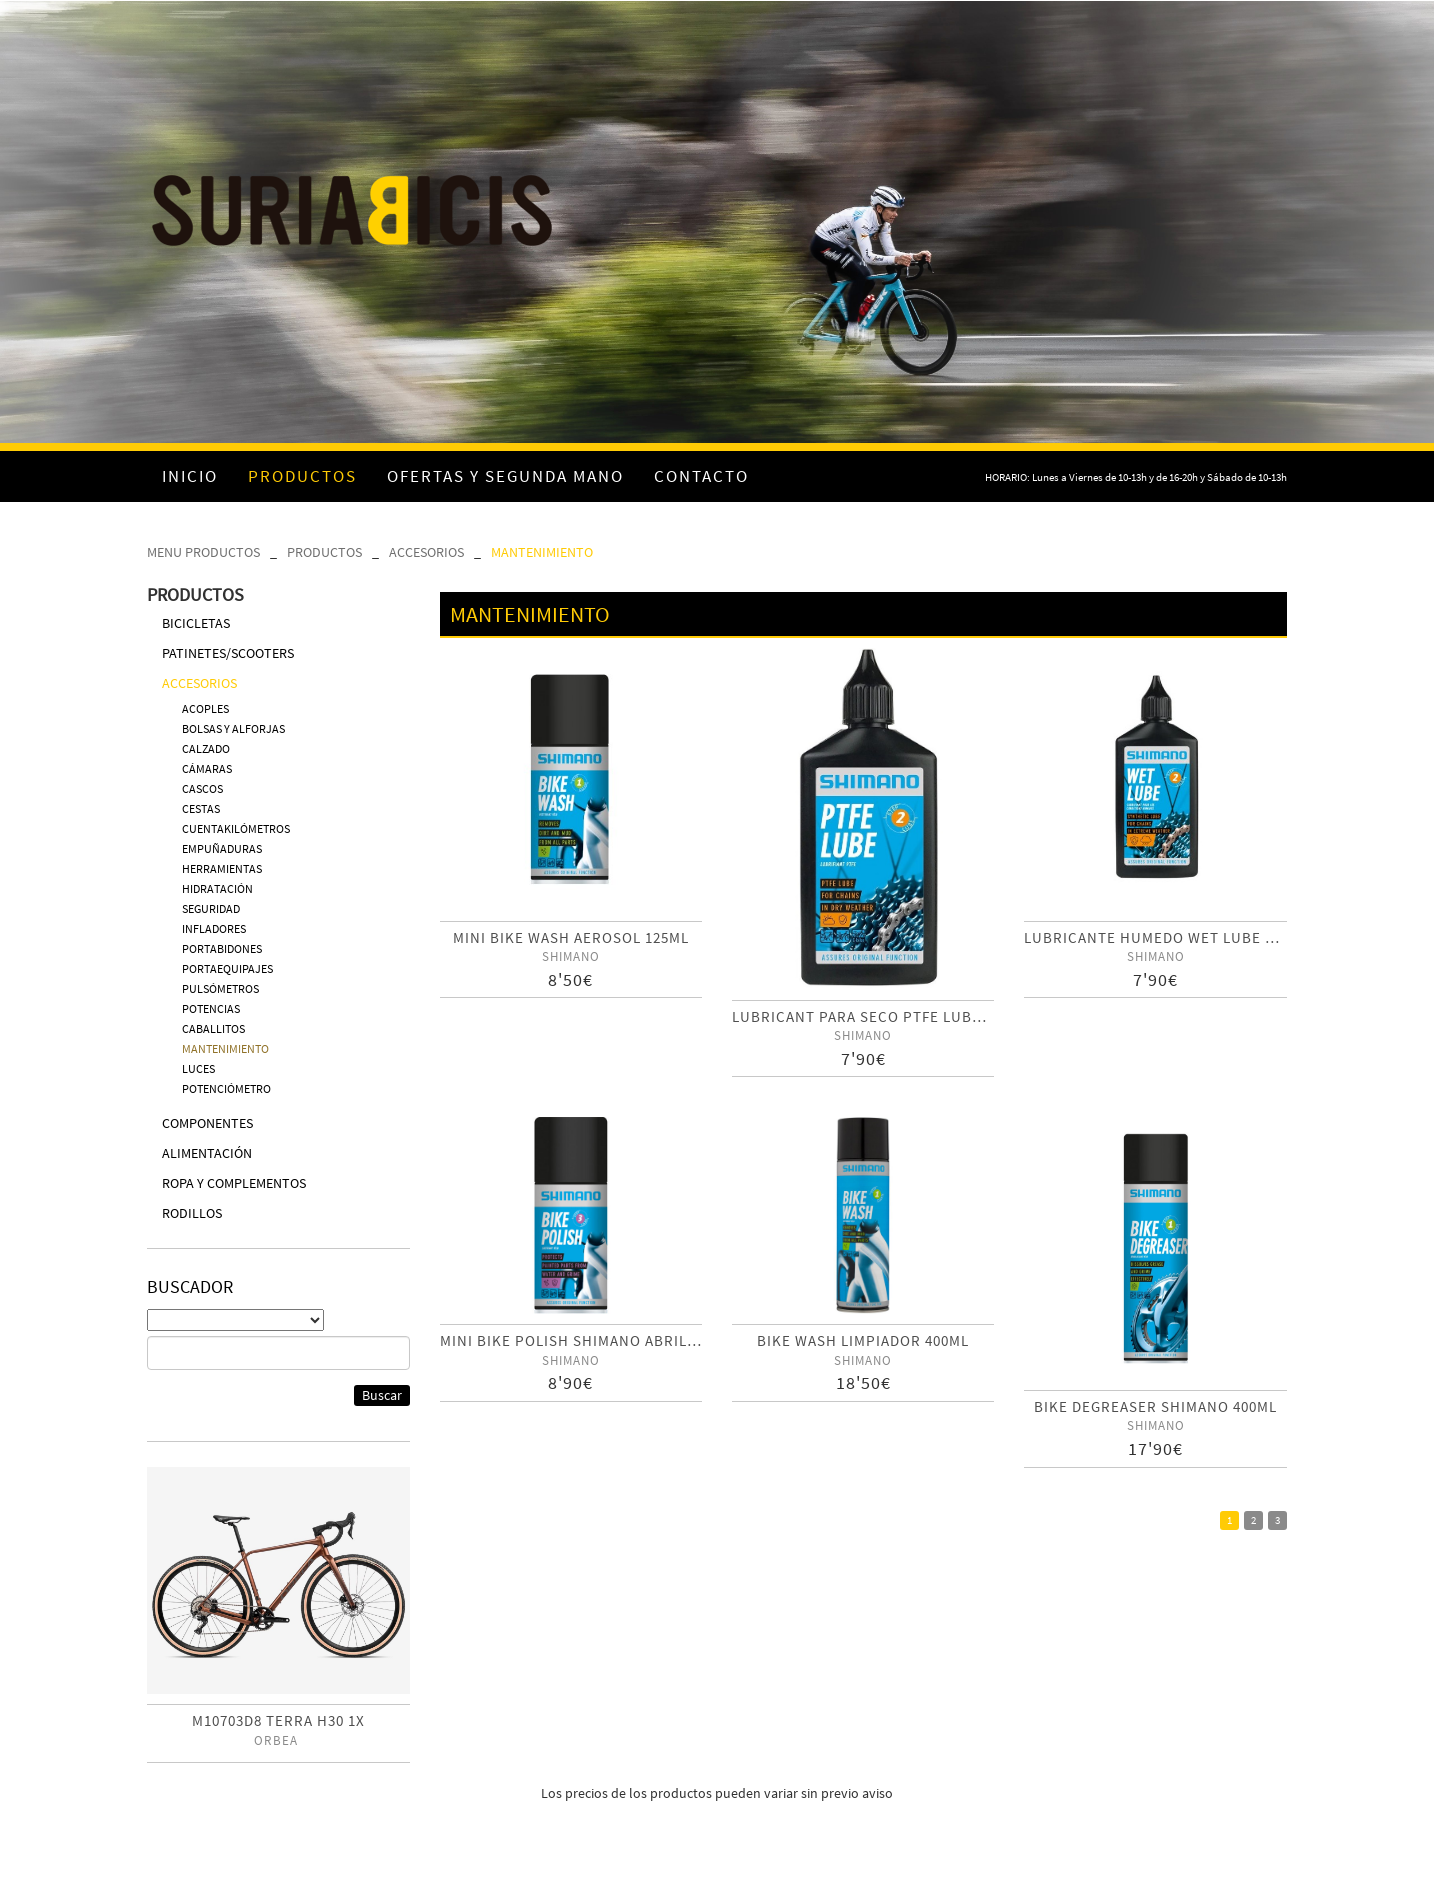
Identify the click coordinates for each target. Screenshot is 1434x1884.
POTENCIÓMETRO (226, 1088)
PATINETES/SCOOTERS (228, 653)
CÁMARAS (207, 768)
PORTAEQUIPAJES (227, 968)
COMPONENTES (207, 1123)
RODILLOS (192, 1213)
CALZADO (206, 748)
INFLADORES (214, 928)
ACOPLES (205, 708)
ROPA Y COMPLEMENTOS (234, 1183)
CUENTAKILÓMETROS (236, 828)
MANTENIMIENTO (542, 552)
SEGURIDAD (211, 908)
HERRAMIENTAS (222, 868)
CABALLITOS (213, 1028)
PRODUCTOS (324, 552)
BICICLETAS (196, 623)
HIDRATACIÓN (217, 888)
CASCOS (202, 788)
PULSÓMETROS (220, 988)
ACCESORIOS (426, 552)
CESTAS (201, 808)
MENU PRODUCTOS (203, 552)
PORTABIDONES (222, 948)
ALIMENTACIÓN (207, 1153)
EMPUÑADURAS (222, 848)
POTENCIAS (211, 1008)
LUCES (198, 1068)
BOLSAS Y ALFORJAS (233, 728)
